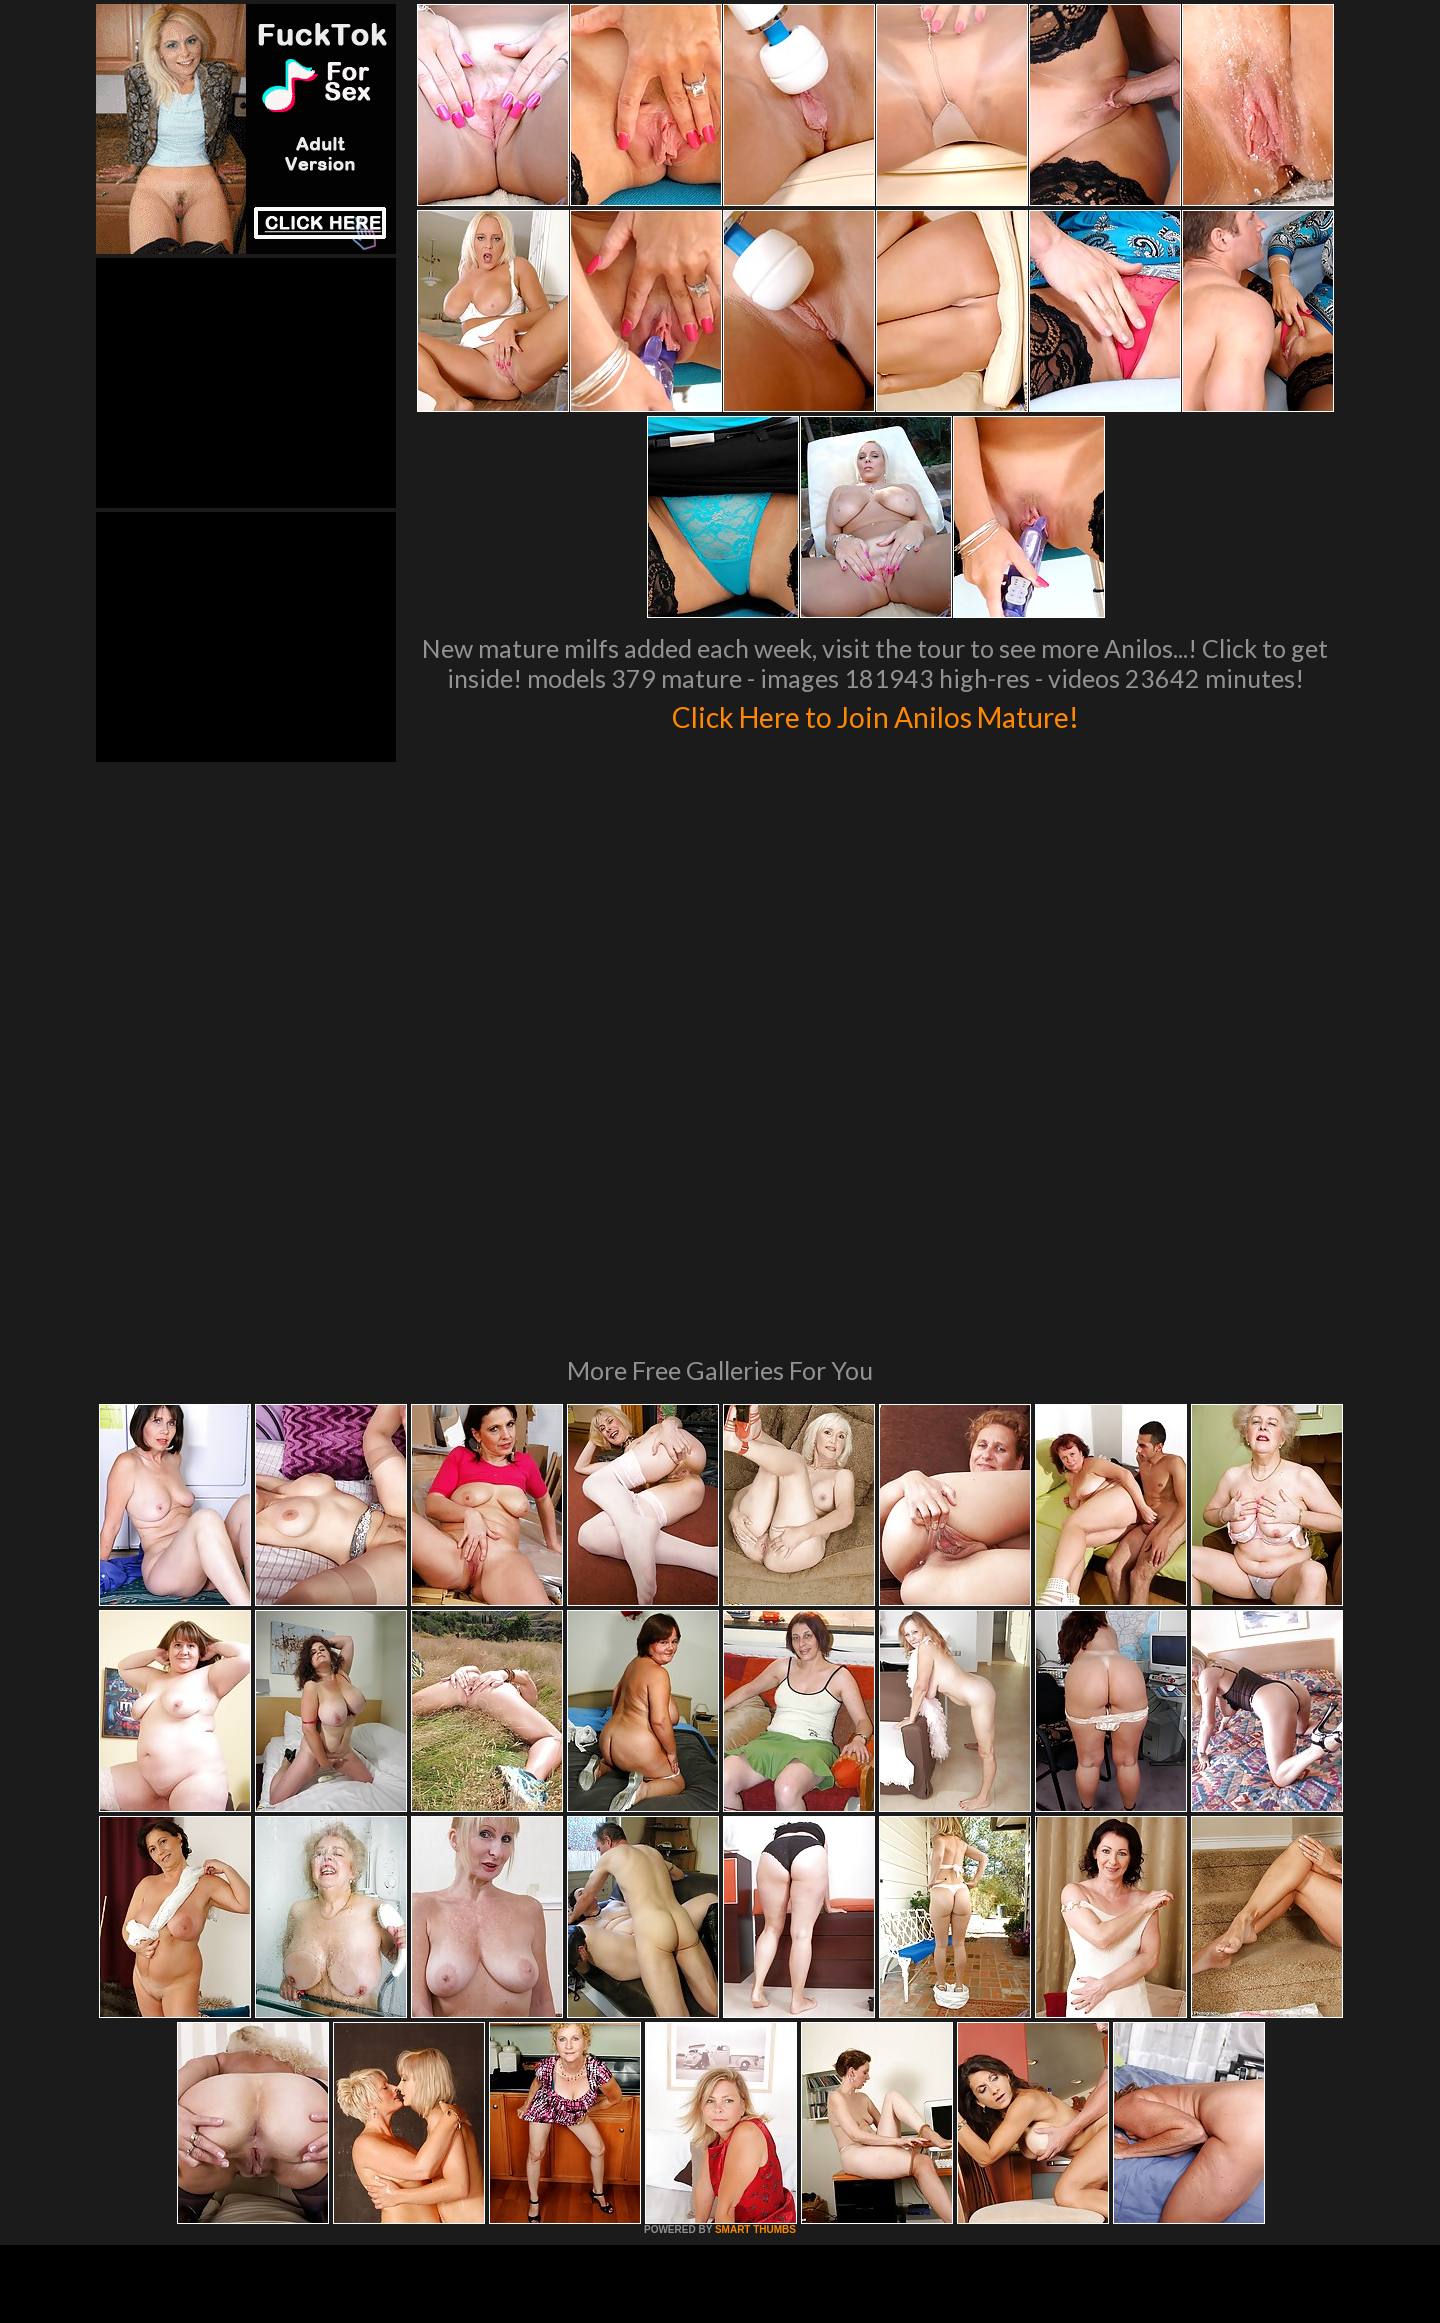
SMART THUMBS (755, 1956)
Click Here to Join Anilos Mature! (875, 714)
